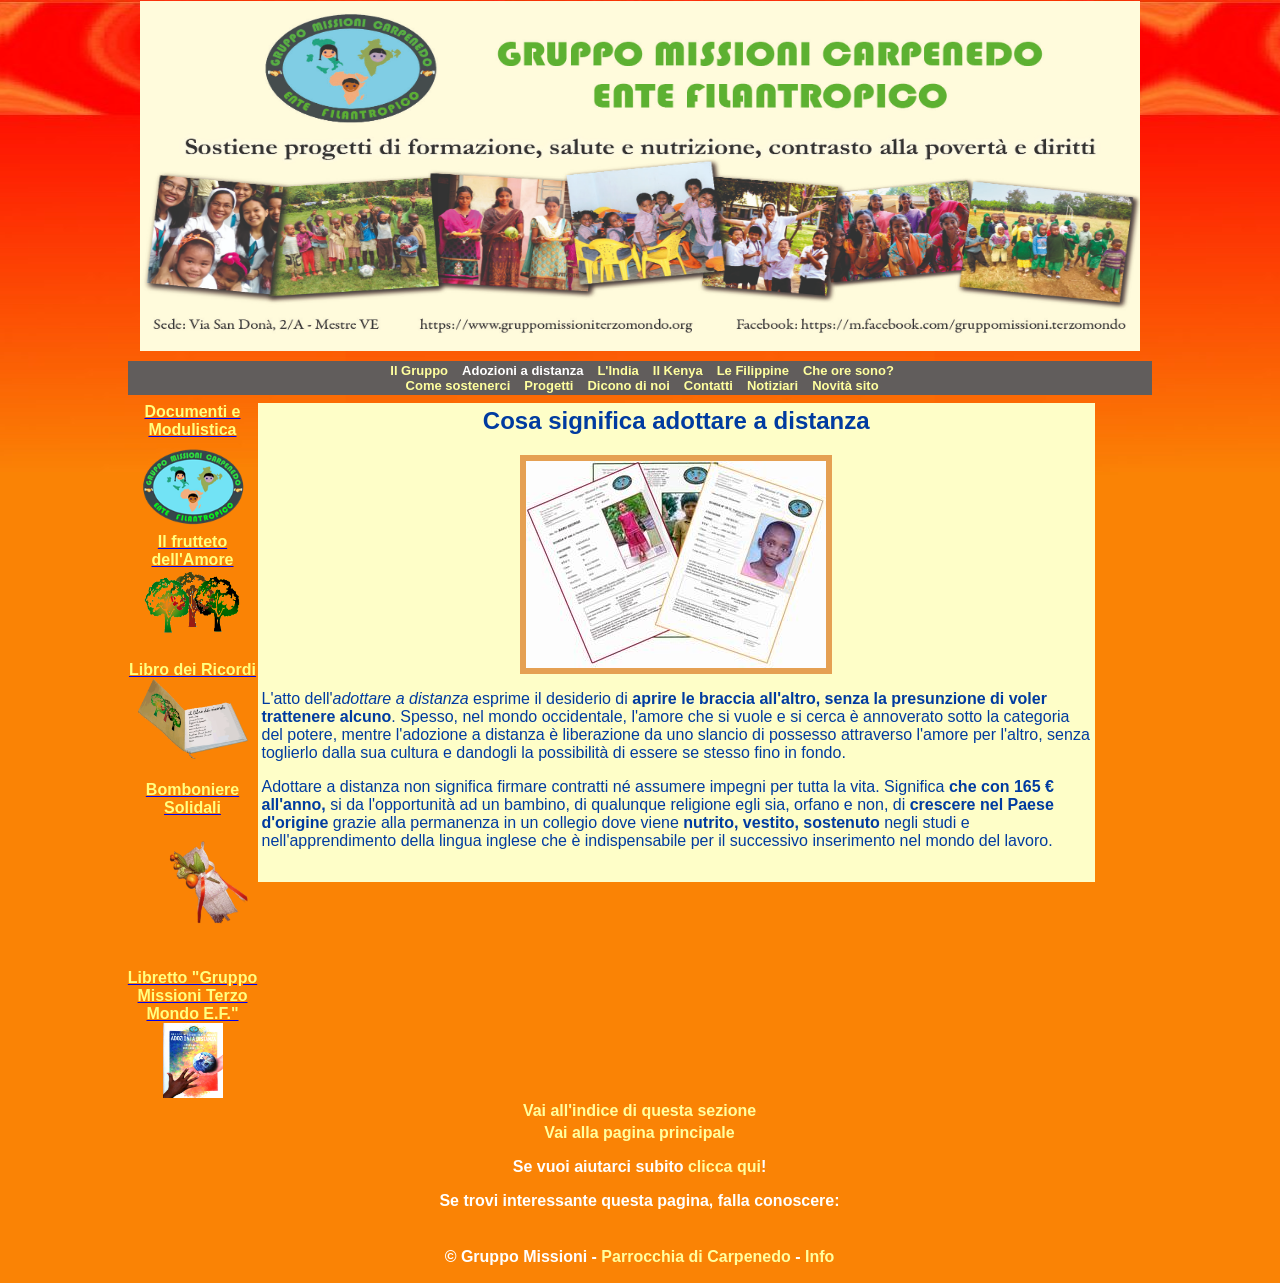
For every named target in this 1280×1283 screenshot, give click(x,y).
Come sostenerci (458, 385)
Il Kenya (678, 370)
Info (819, 1256)
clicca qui (724, 1166)
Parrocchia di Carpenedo (695, 1256)
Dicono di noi (628, 385)
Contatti (708, 385)
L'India (617, 370)
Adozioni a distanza (522, 370)
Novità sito (845, 385)
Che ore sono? (848, 370)
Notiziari (772, 385)
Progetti (548, 385)
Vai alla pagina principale (639, 1132)
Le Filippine (753, 370)
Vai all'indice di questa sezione (639, 1110)
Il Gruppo (419, 370)
